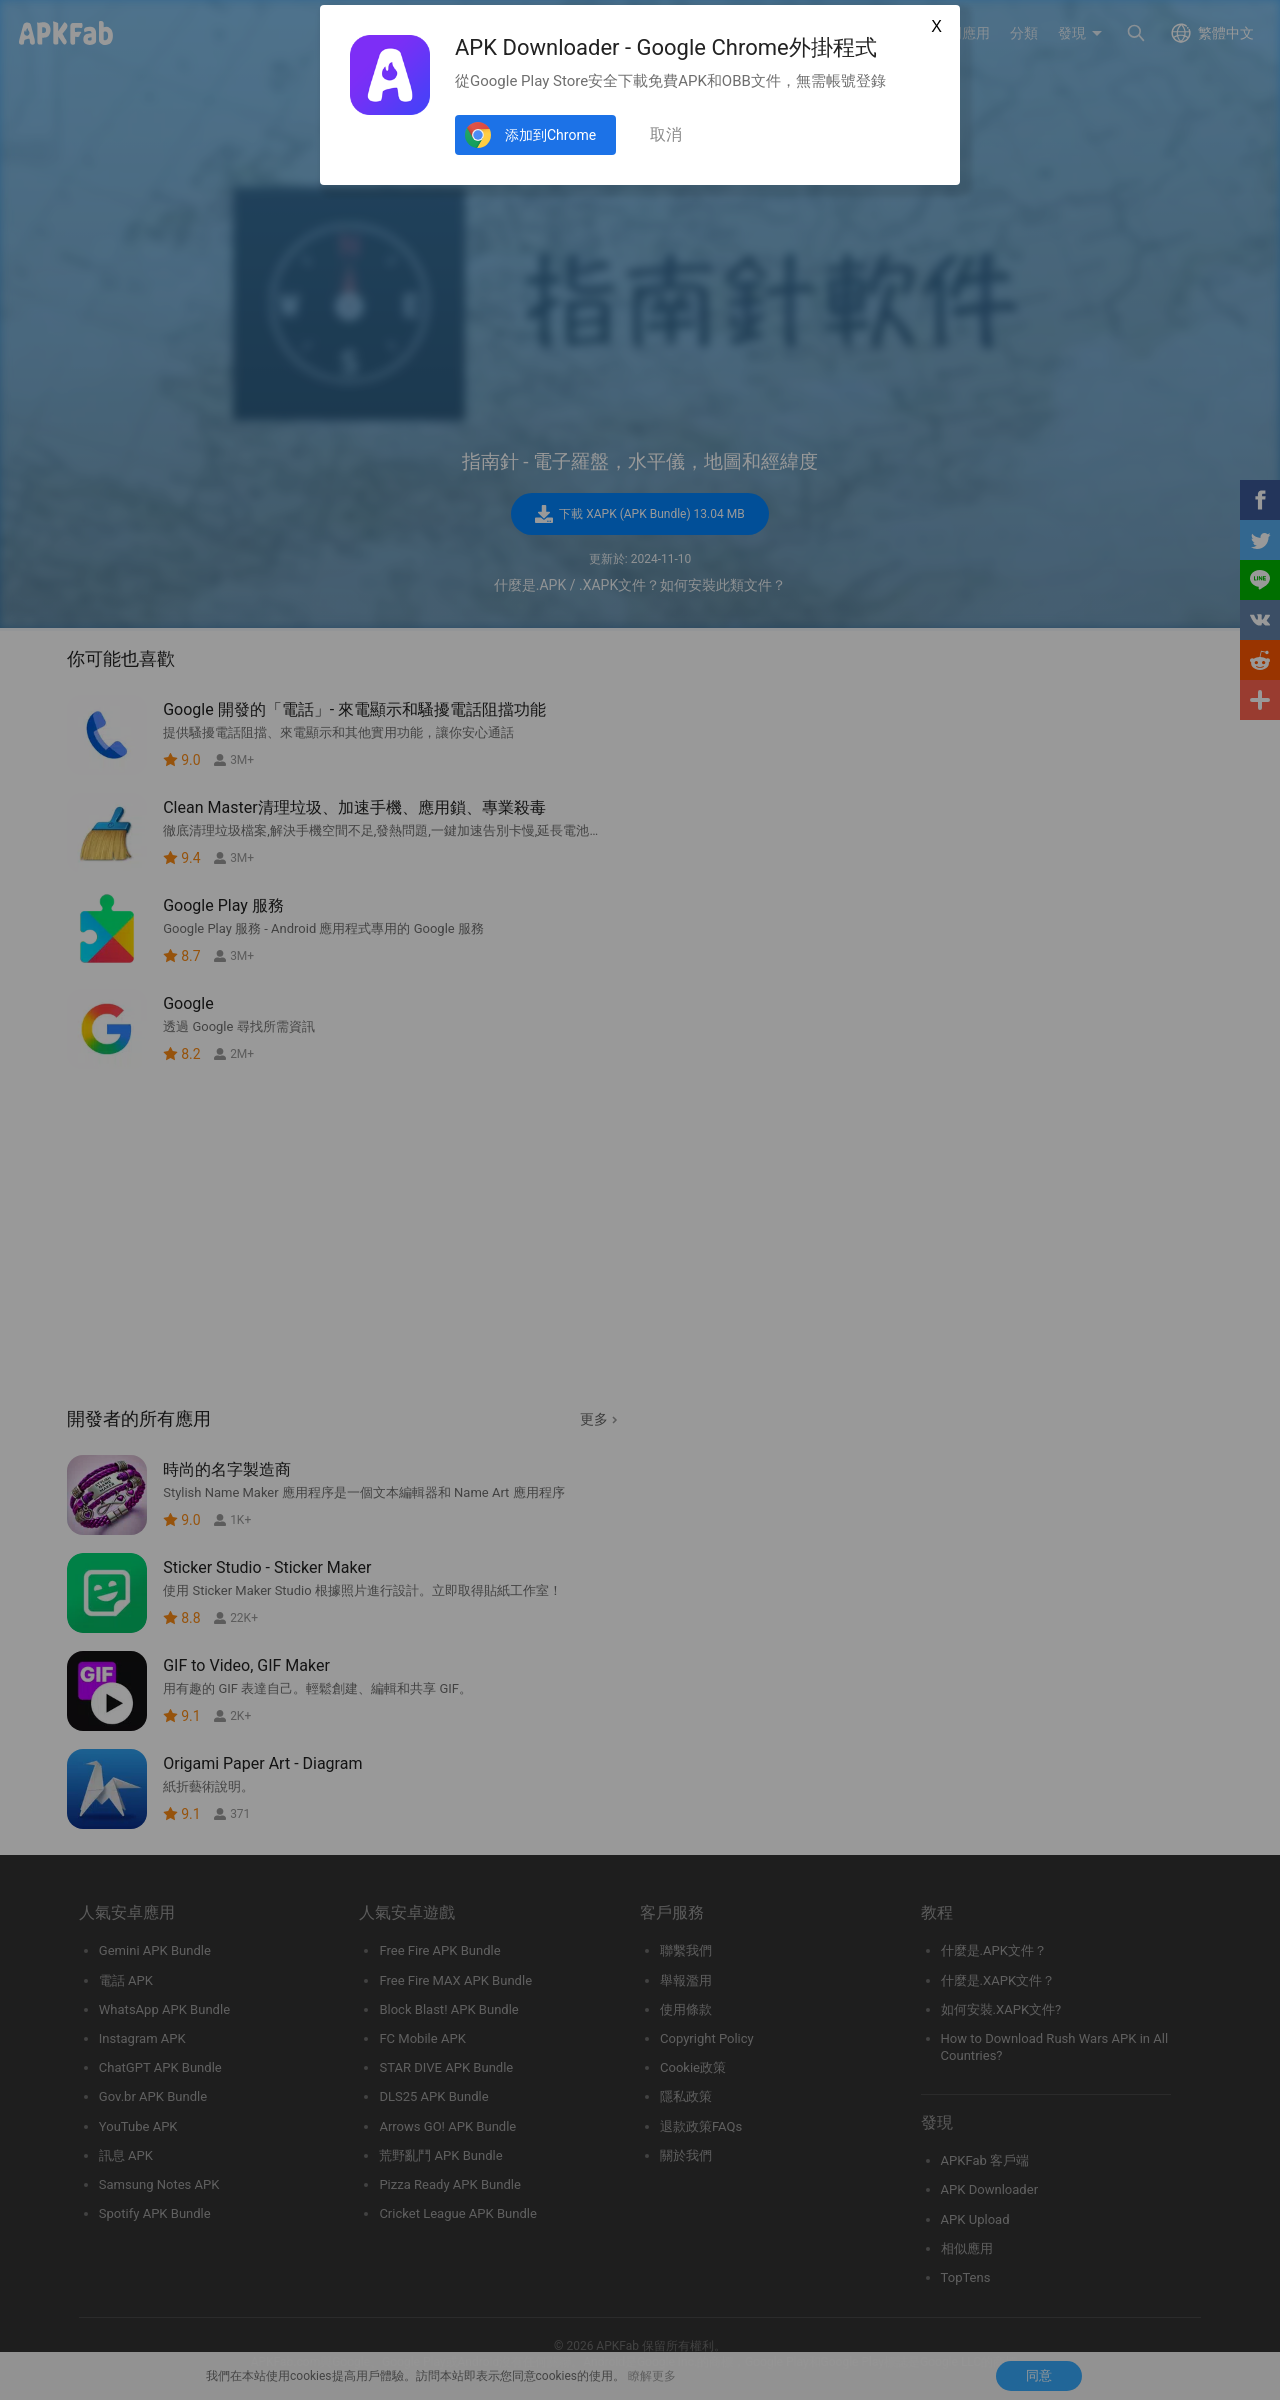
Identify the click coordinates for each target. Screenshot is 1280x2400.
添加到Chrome (550, 135)
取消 (666, 134)
